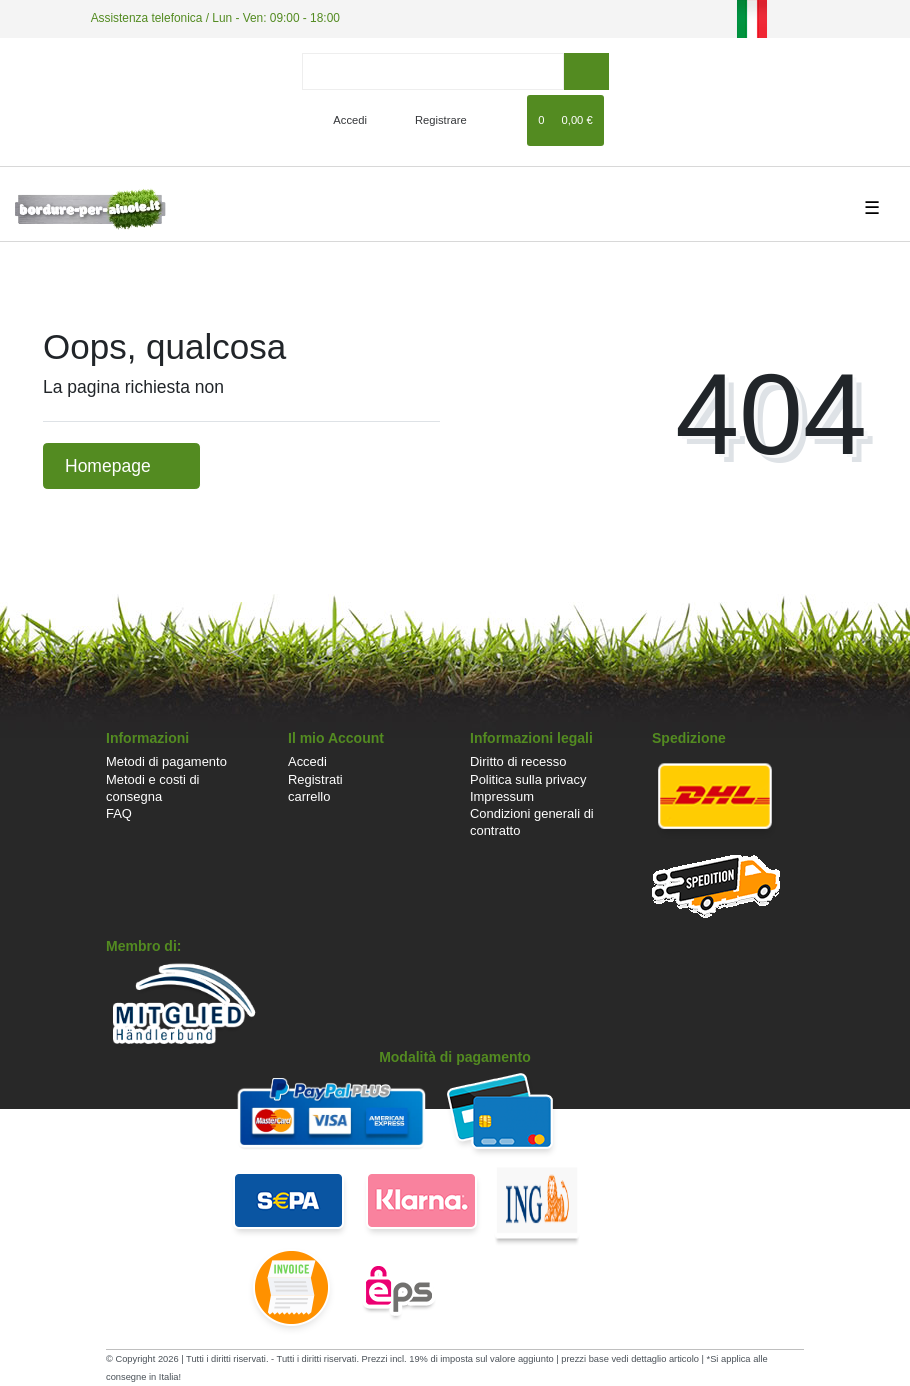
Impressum (502, 796)
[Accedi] (342, 120)
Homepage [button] (121, 466)
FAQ (119, 813)
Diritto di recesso (518, 761)
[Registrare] (429, 120)
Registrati (315, 779)
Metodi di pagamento (166, 761)
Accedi (307, 761)
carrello (309, 796)
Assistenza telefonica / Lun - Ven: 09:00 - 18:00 (215, 18)
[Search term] (433, 71)
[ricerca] (586, 71)
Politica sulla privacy (528, 779)
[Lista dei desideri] (502, 120)
